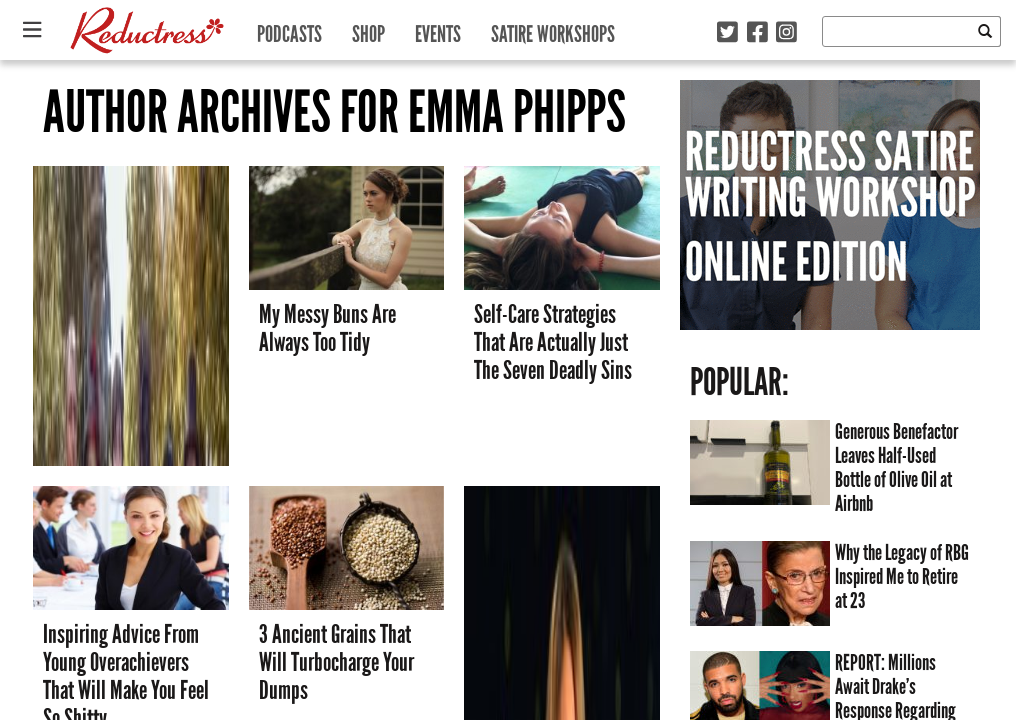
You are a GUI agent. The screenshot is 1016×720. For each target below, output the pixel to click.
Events (438, 29)
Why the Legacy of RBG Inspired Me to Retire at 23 (902, 577)
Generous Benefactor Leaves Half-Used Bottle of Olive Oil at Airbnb (896, 468)
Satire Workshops (553, 29)
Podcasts (289, 29)
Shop (368, 29)
